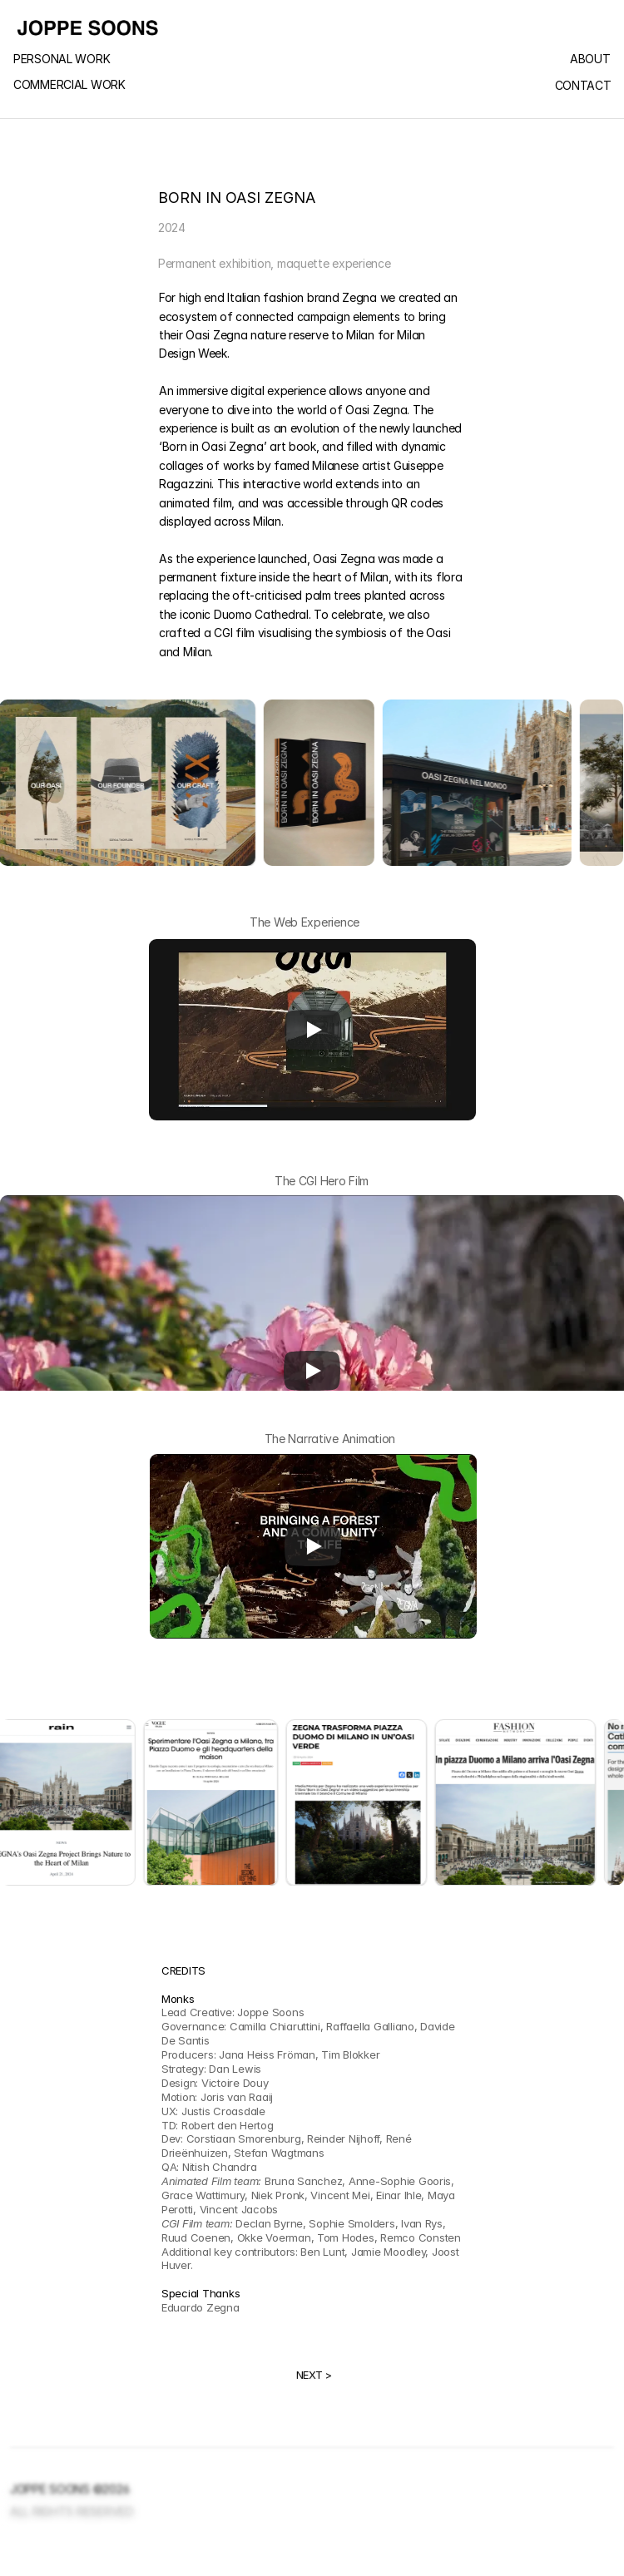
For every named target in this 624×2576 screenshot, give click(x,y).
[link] (92, 60)
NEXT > (314, 2374)
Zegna (359, 297)
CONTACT (583, 86)
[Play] (313, 1030)
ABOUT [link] (590, 59)
